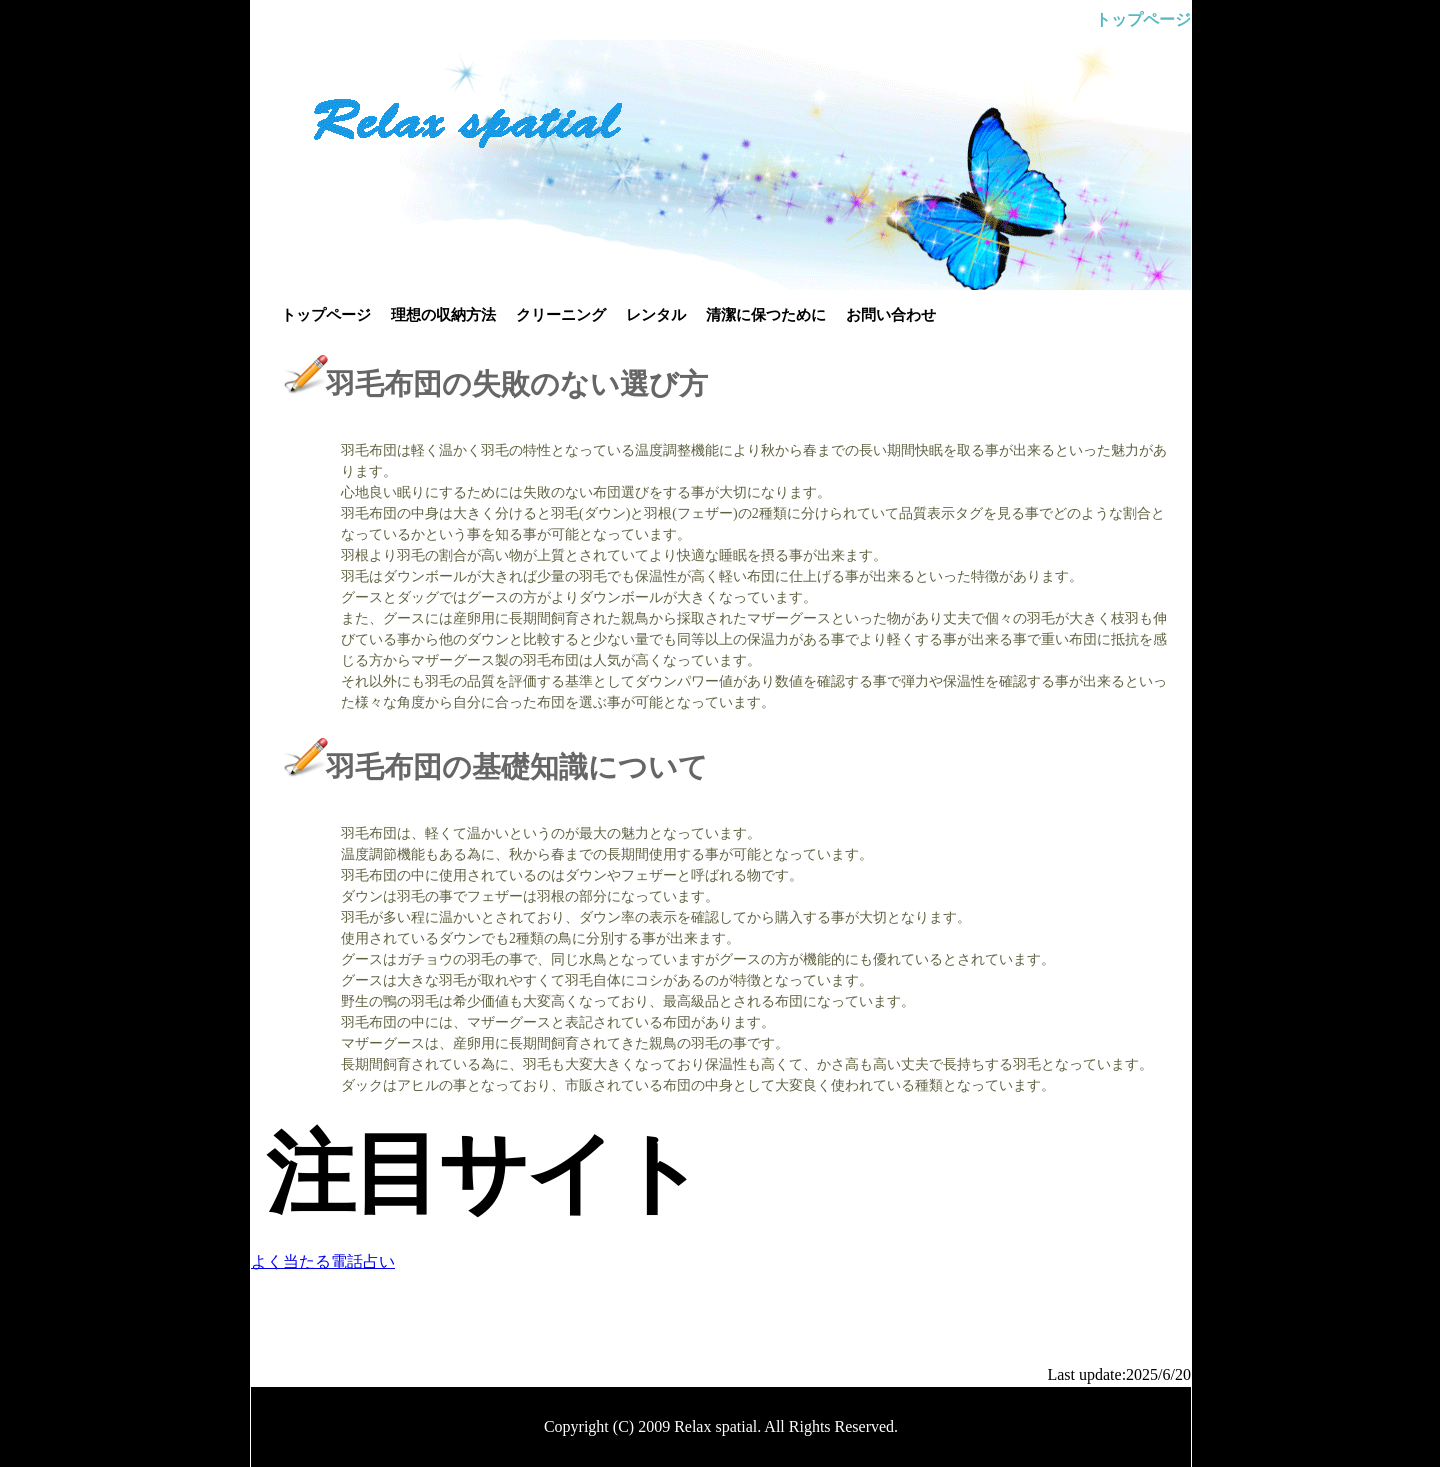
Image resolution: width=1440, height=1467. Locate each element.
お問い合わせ (891, 315)
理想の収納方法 (443, 315)
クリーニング (561, 315)
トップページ (326, 315)
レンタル (656, 315)
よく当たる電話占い (323, 1261)
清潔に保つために (766, 315)
